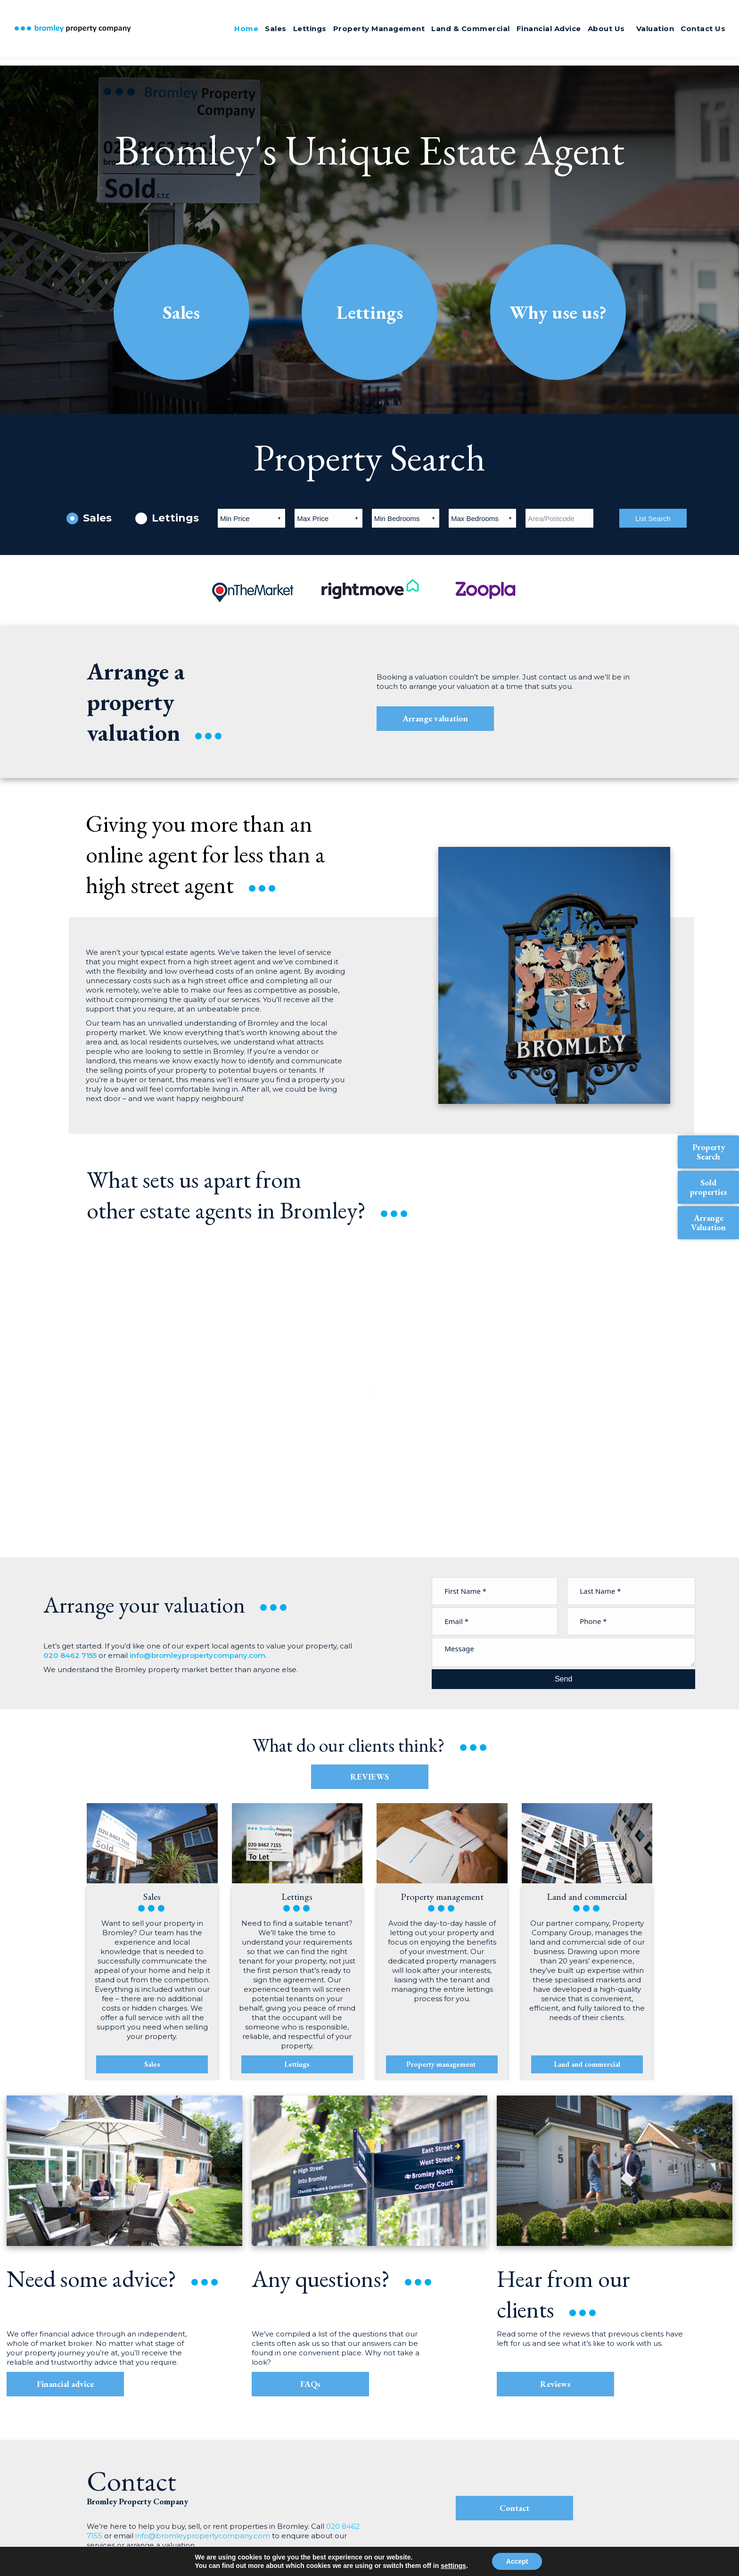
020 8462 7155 (691, 11)
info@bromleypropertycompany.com (197, 1655)
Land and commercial (587, 2064)
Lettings (370, 312)
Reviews (555, 2383)
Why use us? (558, 312)
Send (563, 1679)
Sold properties (708, 1187)
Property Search (708, 1152)
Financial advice (65, 2383)
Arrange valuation (428, 718)
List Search (653, 518)
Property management (441, 2064)
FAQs (310, 2383)
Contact (514, 2507)
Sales (181, 312)
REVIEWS (369, 1776)
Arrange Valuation (708, 1222)
